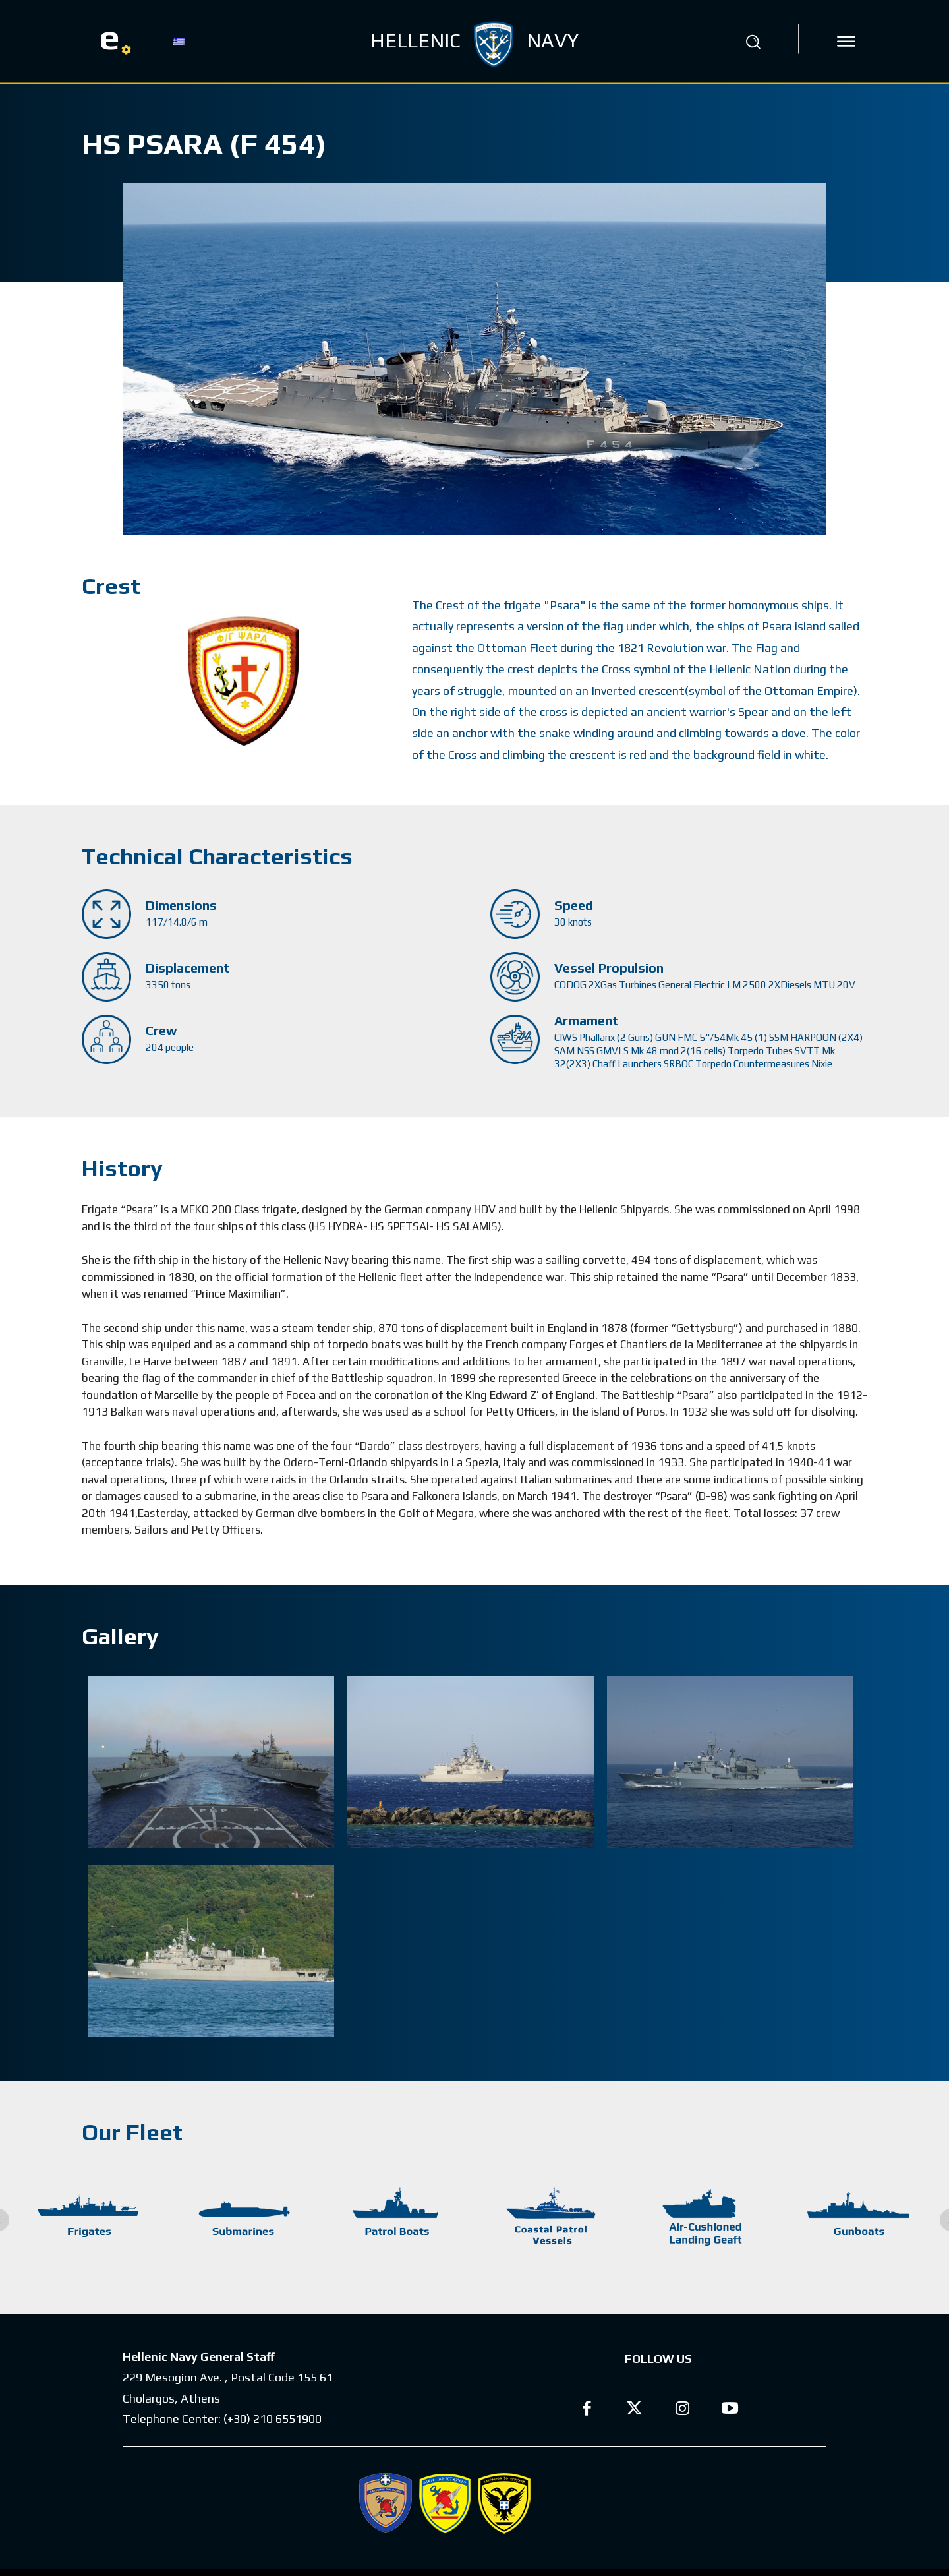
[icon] (846, 41)
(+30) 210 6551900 (272, 2419)
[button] (753, 41)
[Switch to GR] (178, 41)
